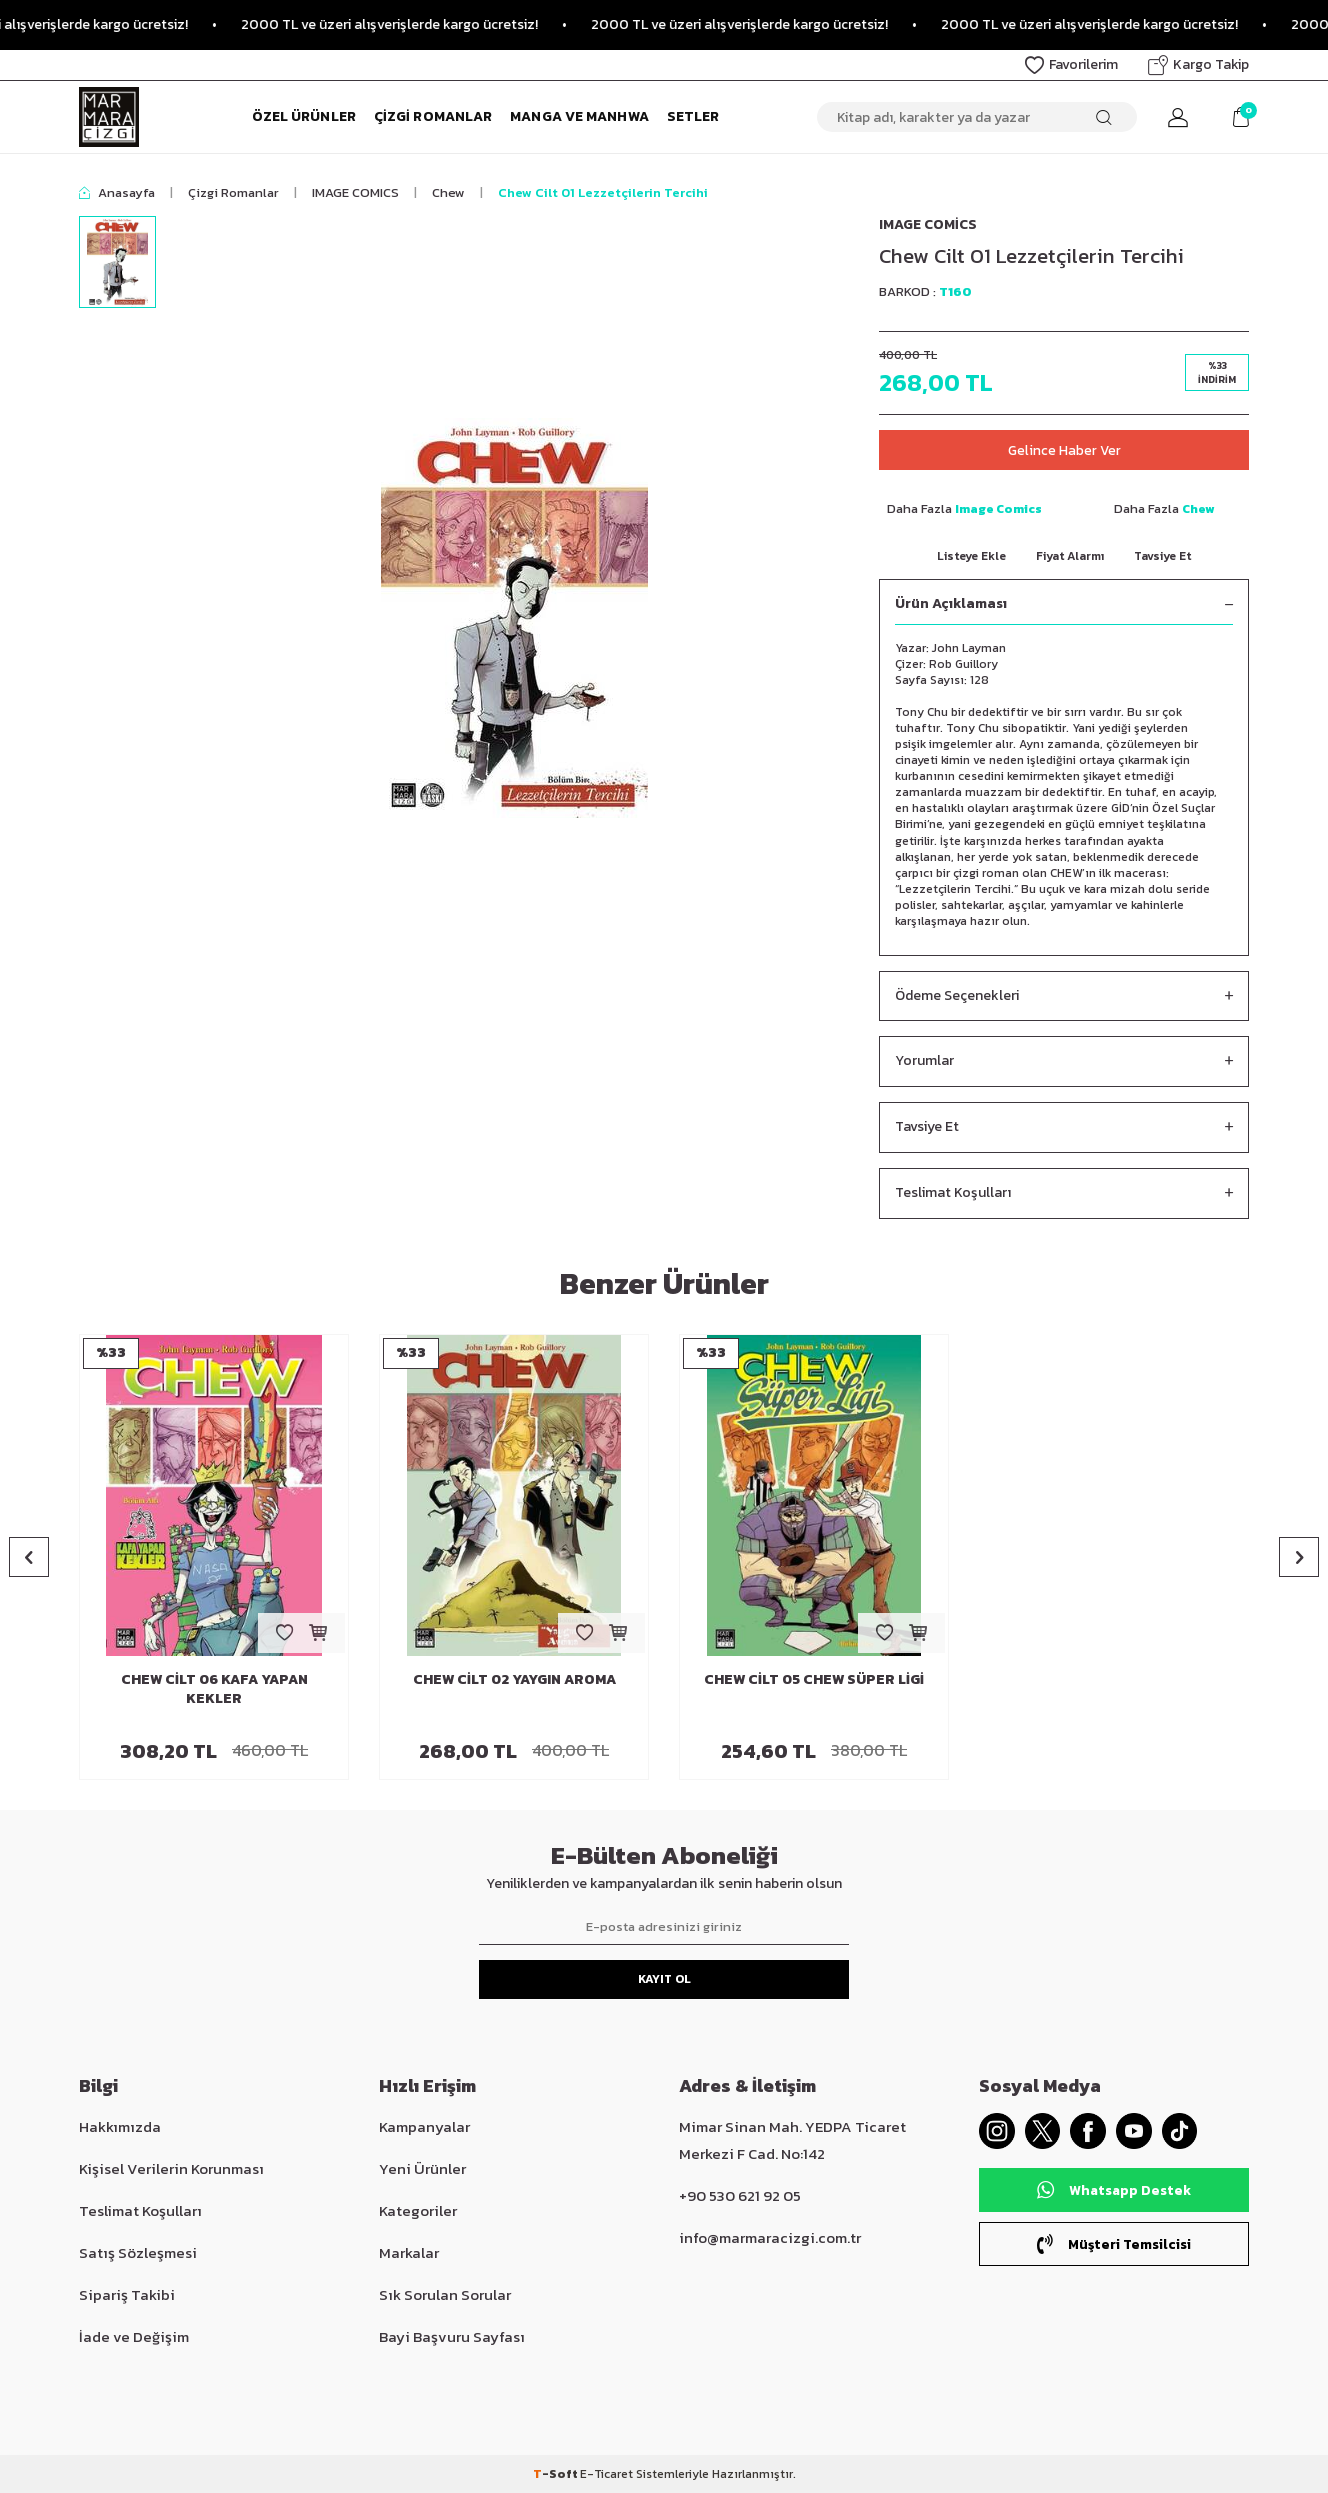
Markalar (409, 2252)
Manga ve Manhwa (579, 116)
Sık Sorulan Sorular (445, 2294)
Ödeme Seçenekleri (1064, 996)
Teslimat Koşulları (1064, 1193)
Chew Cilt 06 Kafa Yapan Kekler (214, 1691)
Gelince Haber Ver (1064, 449)
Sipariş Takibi (127, 2294)
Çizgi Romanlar (433, 116)
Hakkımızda (120, 2126)
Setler (693, 116)
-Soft (556, 2474)
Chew (448, 192)
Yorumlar (1064, 1062)
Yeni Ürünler (422, 2168)
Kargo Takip (1198, 64)
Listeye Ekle (971, 556)
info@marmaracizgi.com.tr (770, 2237)
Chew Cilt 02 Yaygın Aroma (514, 1681)
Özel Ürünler (304, 116)
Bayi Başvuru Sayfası (452, 2336)
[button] (29, 1558)
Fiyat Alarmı (1070, 556)
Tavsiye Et (1162, 556)
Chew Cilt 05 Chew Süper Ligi (814, 1681)
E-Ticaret (606, 2474)
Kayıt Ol (664, 1980)
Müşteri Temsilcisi (1114, 2248)
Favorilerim (1071, 64)
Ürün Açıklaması (1064, 604)
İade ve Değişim (134, 2336)
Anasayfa (117, 192)
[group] (514, 618)
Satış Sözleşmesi (138, 2252)
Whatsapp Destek (1114, 2194)
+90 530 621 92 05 (740, 2195)
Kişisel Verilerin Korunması (171, 2168)
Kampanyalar (424, 2126)
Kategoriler (418, 2210)
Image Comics (928, 224)
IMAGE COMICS (355, 192)
